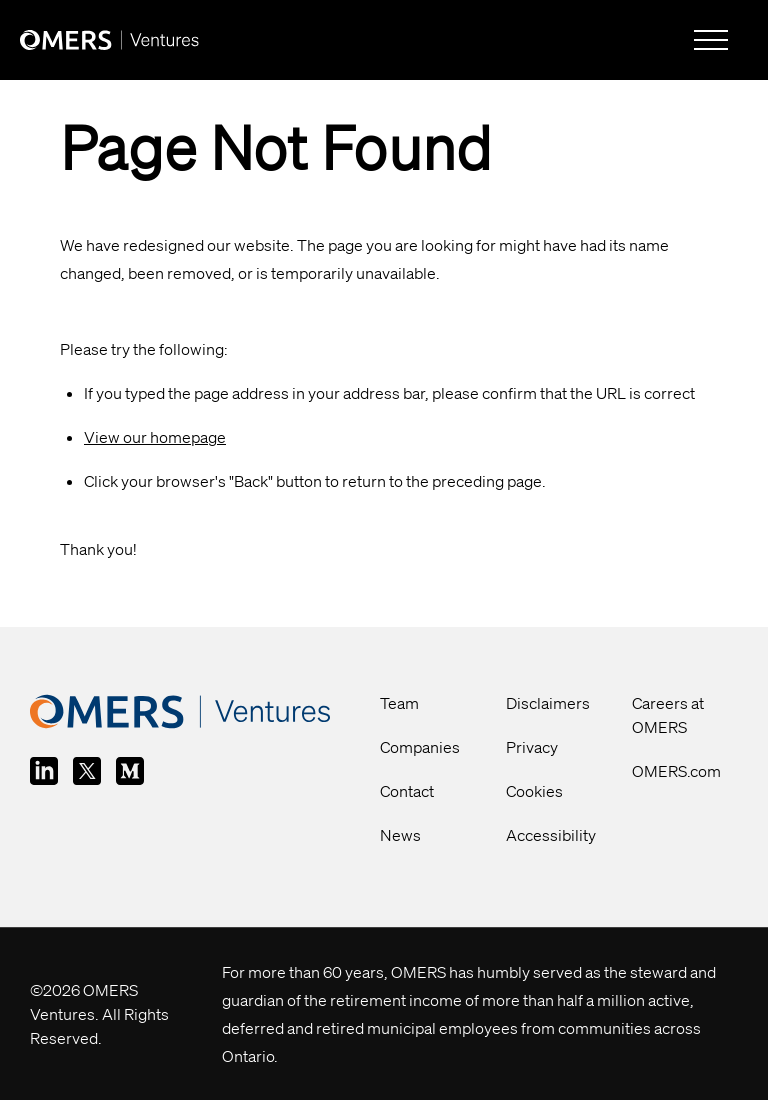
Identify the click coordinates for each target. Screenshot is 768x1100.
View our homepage (155, 437)
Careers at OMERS (668, 715)
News (400, 835)
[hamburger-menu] (711, 40)
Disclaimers (548, 703)
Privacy (532, 747)
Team (399, 703)
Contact (407, 791)
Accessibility (551, 835)
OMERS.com (676, 771)
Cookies (534, 791)
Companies (420, 747)
